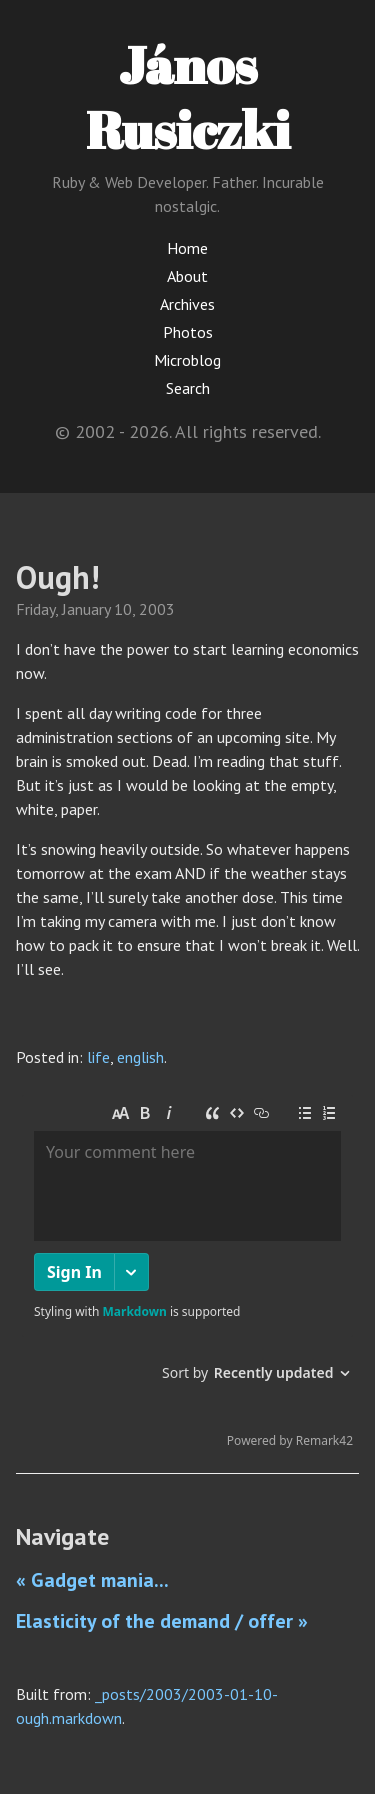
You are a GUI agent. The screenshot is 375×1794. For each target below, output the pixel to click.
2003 (157, 609)
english (140, 1057)
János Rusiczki (188, 96)
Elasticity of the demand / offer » (162, 1621)
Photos (188, 332)
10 (123, 609)
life (98, 1057)
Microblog (187, 360)
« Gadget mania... (92, 1580)
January (86, 609)
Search (188, 388)
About (187, 276)
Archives (187, 304)
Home (187, 248)
